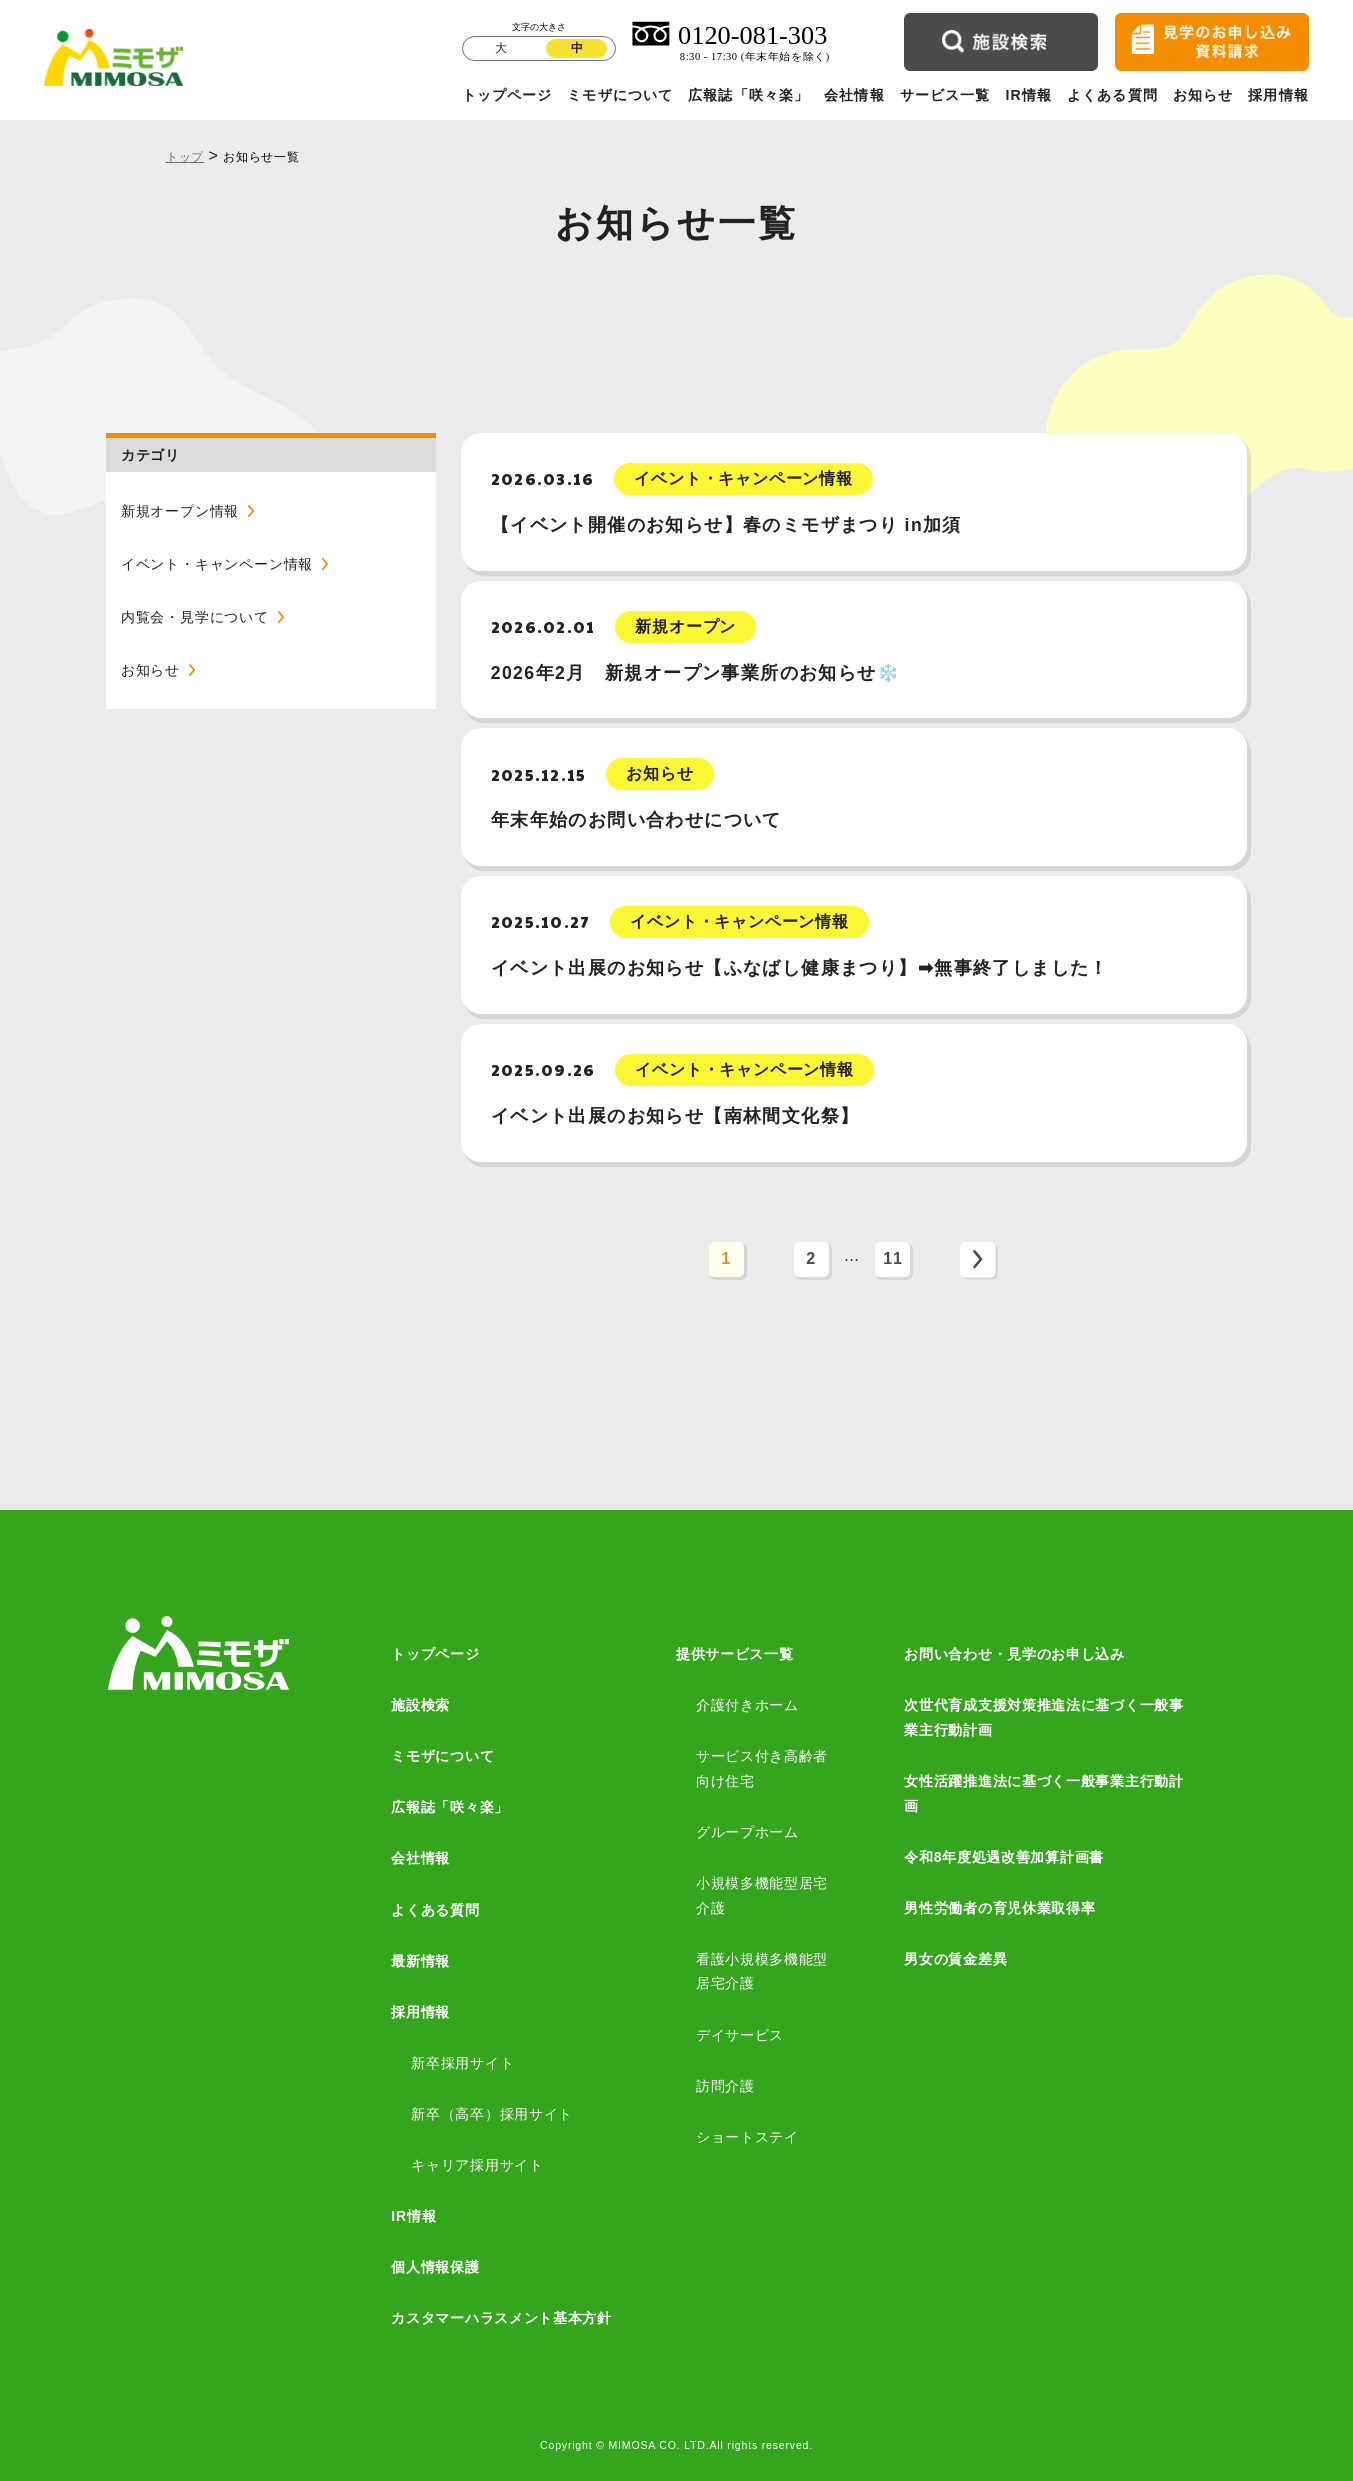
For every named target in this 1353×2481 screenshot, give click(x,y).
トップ (185, 157)
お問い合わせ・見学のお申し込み (1014, 1654)
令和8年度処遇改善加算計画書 (1004, 1857)
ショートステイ (747, 2137)
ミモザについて (620, 95)
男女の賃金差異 (955, 1959)
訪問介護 (725, 2086)
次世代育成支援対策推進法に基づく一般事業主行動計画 (1043, 1717)
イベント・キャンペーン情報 (217, 564)
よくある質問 (1112, 95)
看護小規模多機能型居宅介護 (762, 1971)
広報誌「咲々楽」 (748, 95)
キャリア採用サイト (477, 2165)
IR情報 (1028, 95)
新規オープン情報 (180, 511)
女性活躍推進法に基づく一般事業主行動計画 (1043, 1793)
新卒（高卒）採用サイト (492, 2114)
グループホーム (747, 1832)
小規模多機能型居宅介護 (762, 1895)
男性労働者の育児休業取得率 (999, 1908)
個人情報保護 (435, 2267)
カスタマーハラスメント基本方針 (501, 2318)
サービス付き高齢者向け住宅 (762, 1768)
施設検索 (420, 1705)
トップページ (507, 95)
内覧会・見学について (195, 617)
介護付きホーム (747, 1705)
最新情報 (420, 1961)
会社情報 (854, 95)
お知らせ (1203, 95)
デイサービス (740, 2035)
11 (892, 1258)
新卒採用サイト (462, 2063)
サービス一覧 (945, 95)
